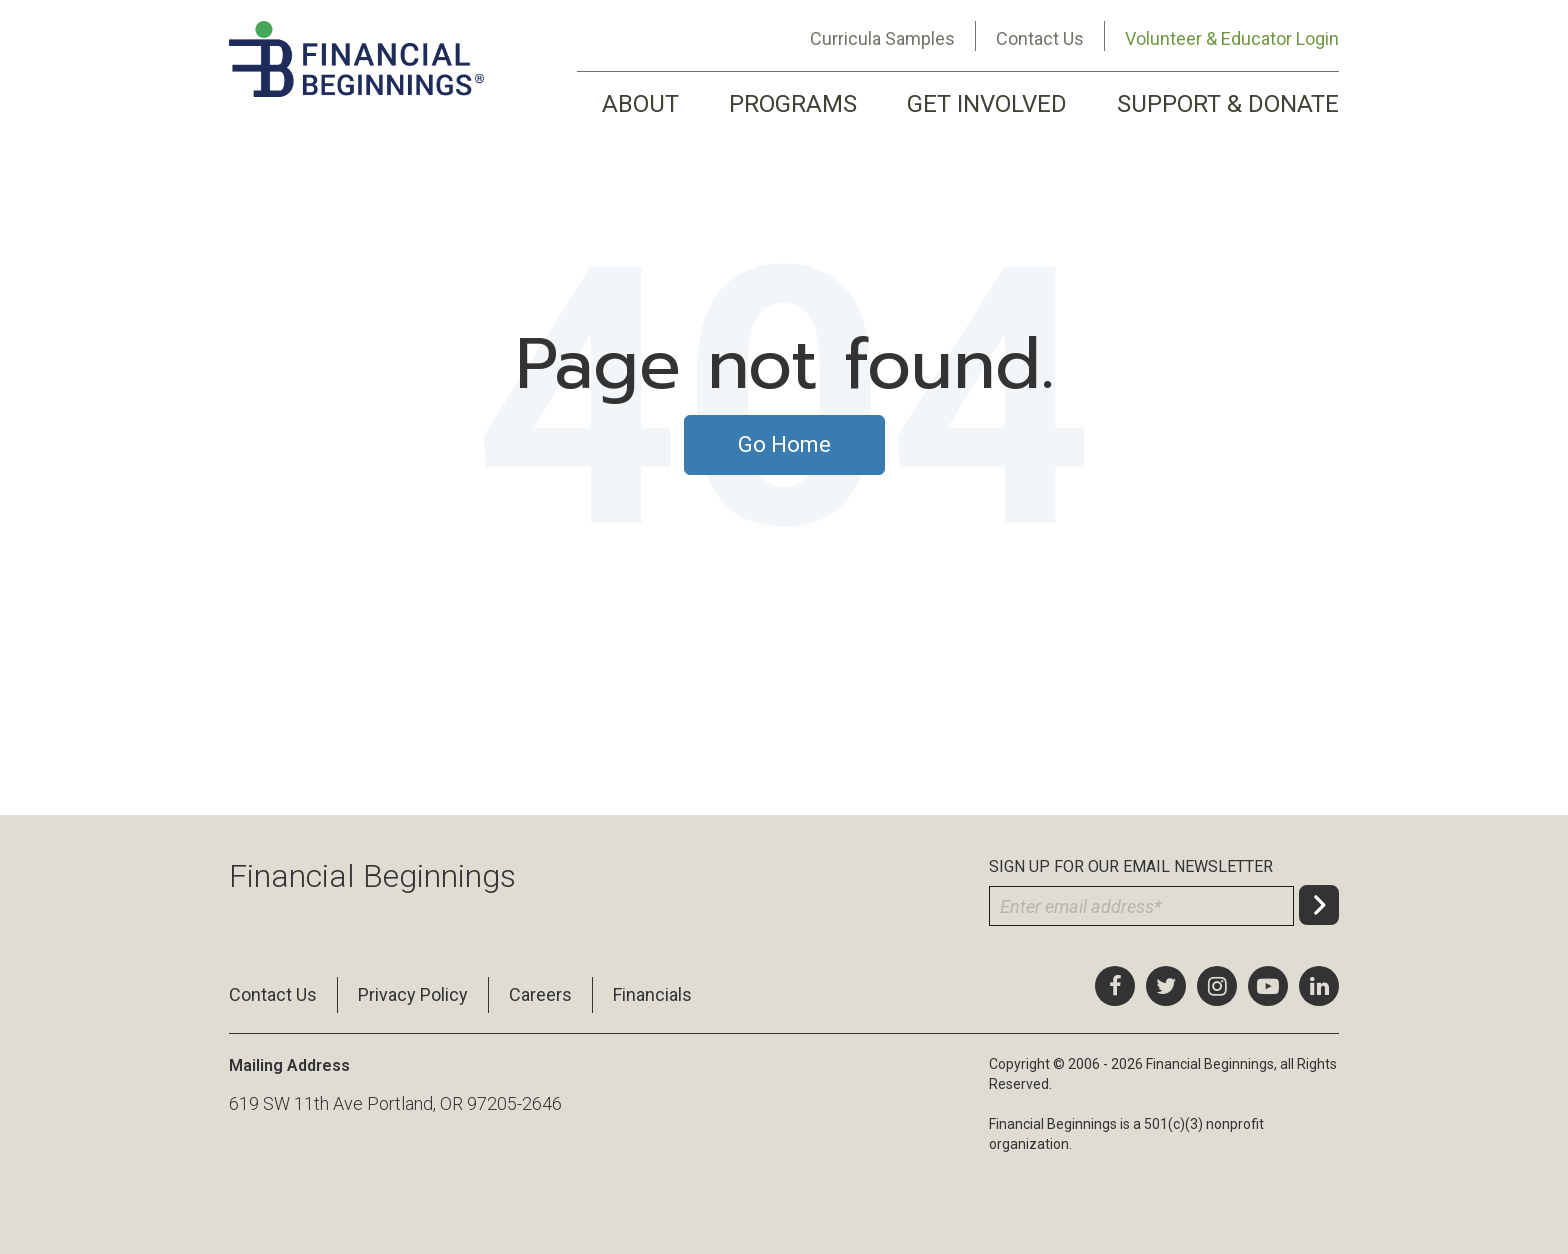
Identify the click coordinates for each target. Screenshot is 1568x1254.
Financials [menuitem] (652, 994)
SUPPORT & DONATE (1228, 104)
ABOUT (640, 104)
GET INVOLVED (987, 104)
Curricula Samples (882, 38)
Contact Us (1040, 38)
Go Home (784, 444)
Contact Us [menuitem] (273, 994)
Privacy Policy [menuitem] (413, 994)
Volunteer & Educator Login (1232, 38)
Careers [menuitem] (540, 994)
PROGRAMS (793, 104)
